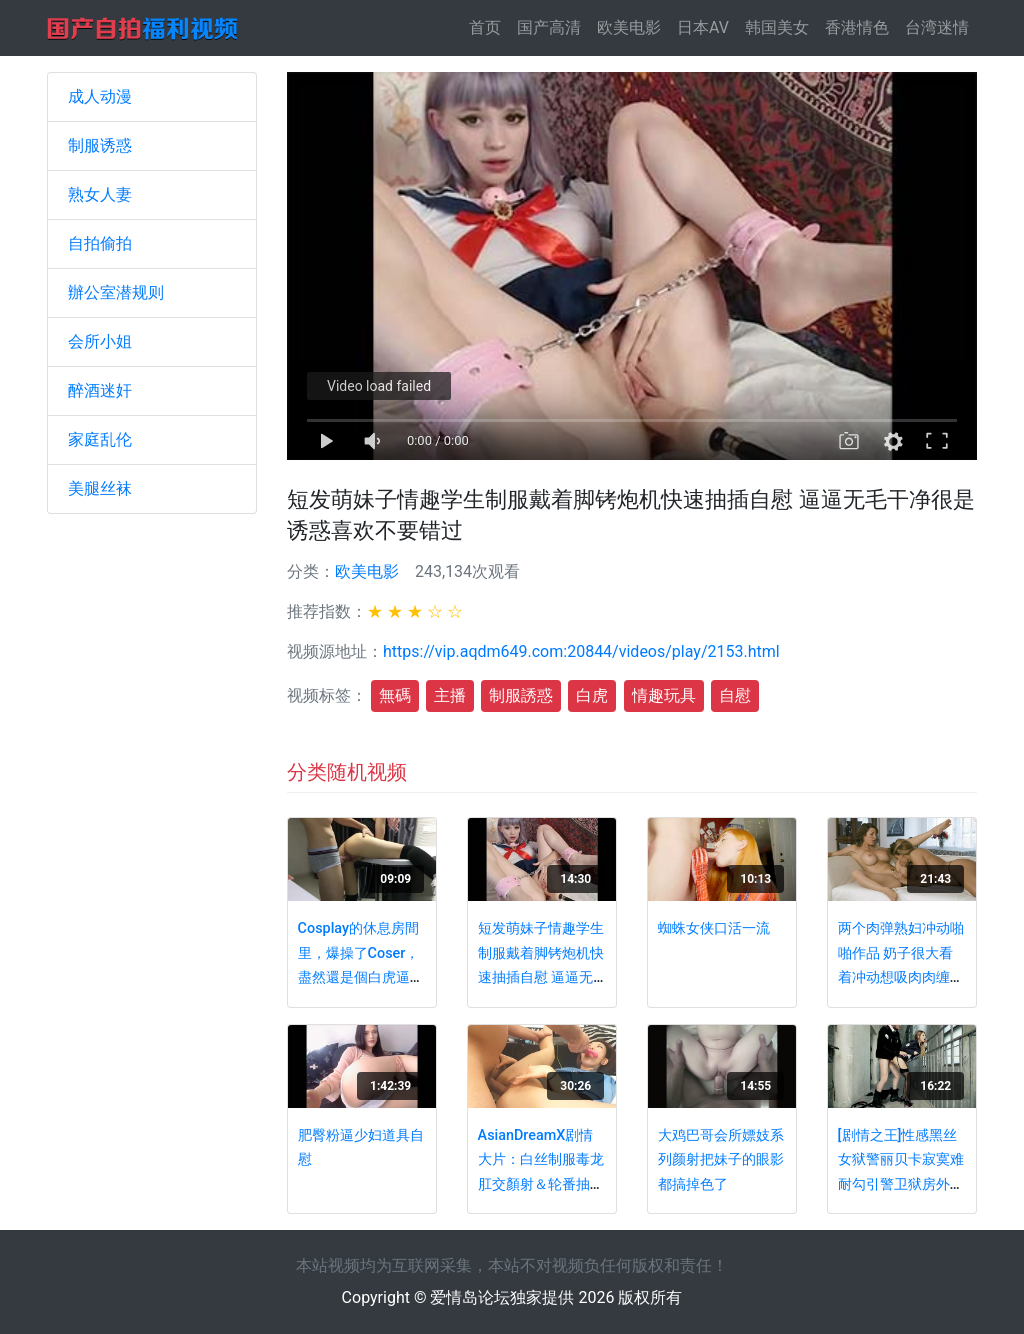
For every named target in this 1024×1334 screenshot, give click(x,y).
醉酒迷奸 (100, 390)
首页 (489, 26)
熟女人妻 (100, 194)
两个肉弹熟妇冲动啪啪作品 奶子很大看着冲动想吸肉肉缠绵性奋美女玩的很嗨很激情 (901, 977)
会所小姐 (100, 341)
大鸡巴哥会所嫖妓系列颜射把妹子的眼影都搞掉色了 (721, 1160)
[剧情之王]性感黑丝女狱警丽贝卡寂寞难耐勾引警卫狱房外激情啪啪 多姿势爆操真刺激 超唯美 (901, 1184)
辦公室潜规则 (116, 292)
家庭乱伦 (100, 439)
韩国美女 (777, 27)
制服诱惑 (100, 145)
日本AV (703, 27)
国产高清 (549, 27)
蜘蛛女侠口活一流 (714, 928)
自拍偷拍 (100, 243)
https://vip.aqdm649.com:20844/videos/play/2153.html (581, 651)
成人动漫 (100, 96)
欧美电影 (629, 27)
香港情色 (857, 27)
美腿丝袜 (100, 488)
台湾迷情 (937, 27)
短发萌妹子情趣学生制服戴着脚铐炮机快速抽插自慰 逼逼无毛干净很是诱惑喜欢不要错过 (541, 977)
